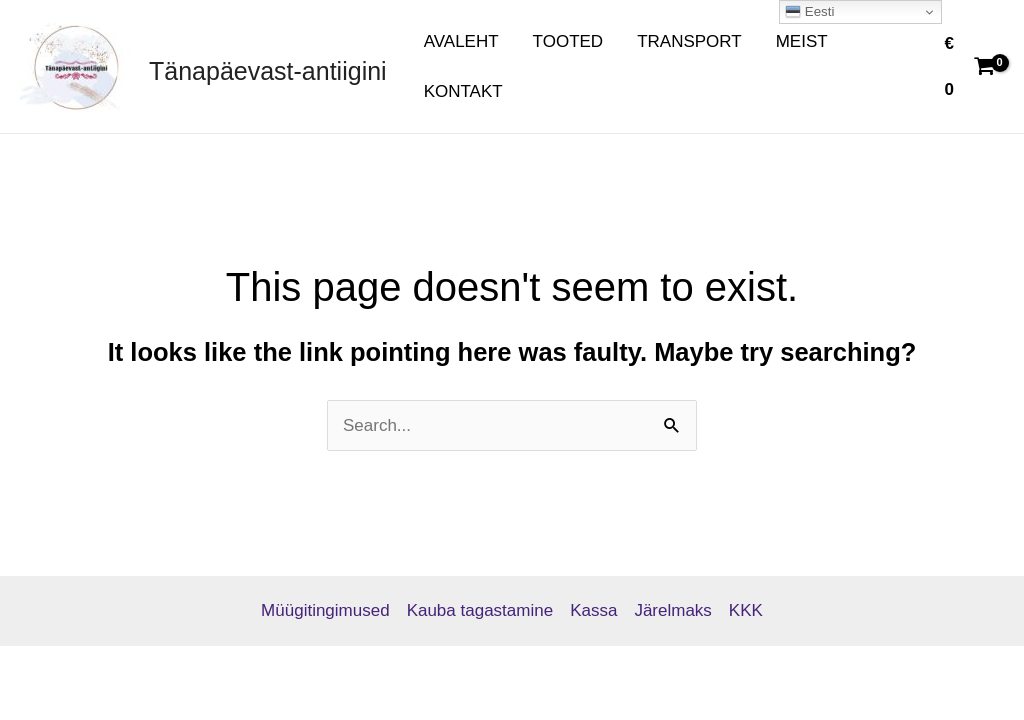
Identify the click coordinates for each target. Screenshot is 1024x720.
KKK (746, 610)
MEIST (802, 41)
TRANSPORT (689, 41)
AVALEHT (461, 41)
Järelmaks (672, 610)
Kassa (593, 610)
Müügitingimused (325, 610)
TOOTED (568, 41)
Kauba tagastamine (480, 610)
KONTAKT (463, 91)
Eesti (809, 12)
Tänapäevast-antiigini (268, 71)
